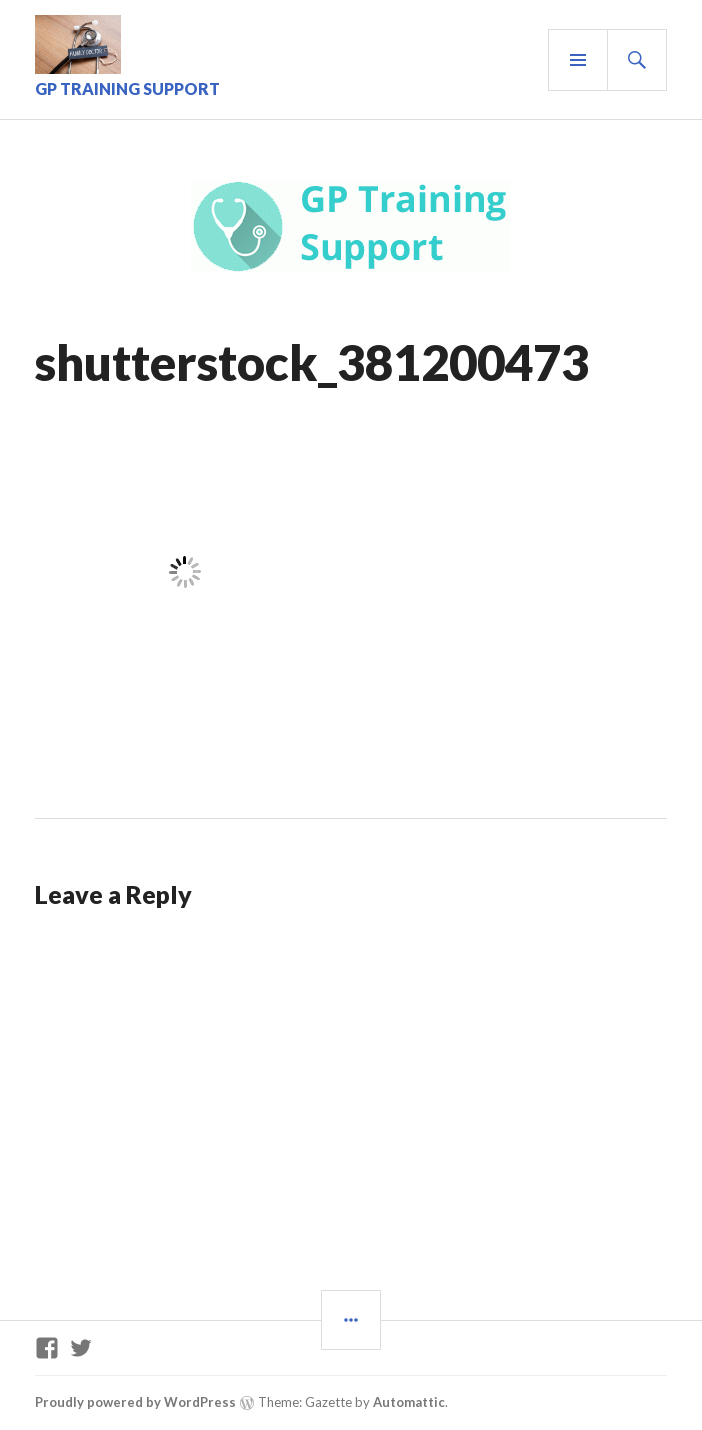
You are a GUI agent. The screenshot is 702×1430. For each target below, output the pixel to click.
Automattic (409, 1402)
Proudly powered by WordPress (135, 1402)
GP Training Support (127, 88)
